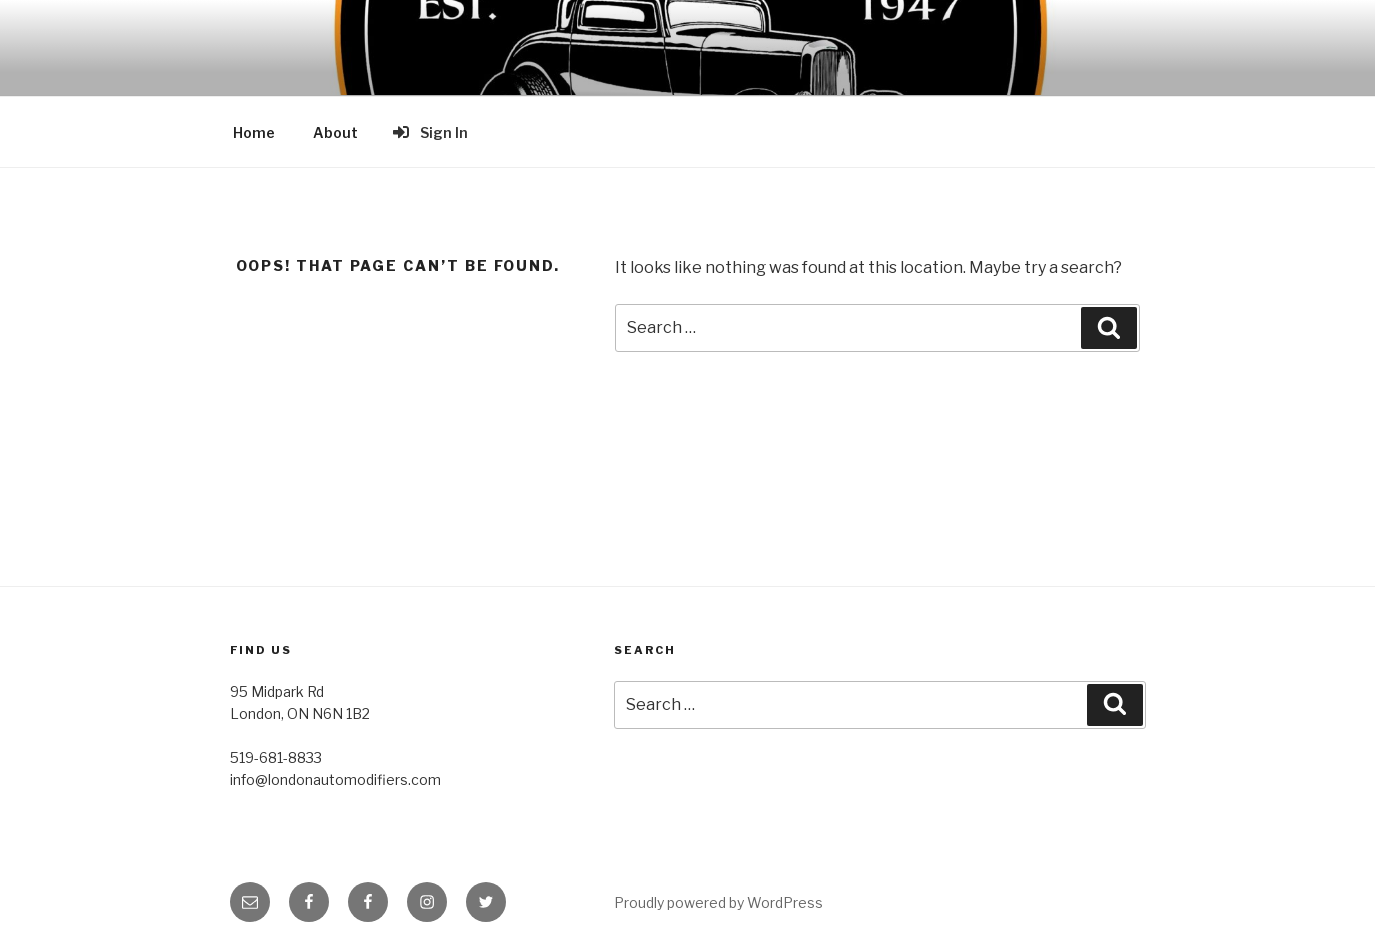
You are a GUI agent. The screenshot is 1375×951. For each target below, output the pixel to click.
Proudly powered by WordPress (718, 902)
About (335, 132)
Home (254, 132)
